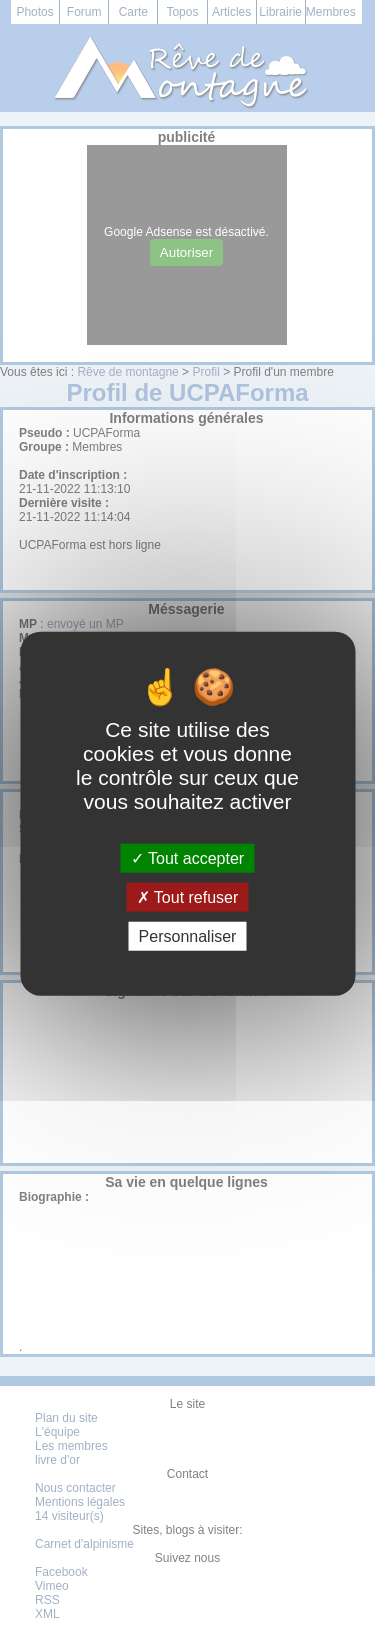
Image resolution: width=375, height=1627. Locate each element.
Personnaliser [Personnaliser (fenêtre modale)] (188, 936)
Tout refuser (188, 896)
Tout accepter (187, 857)
